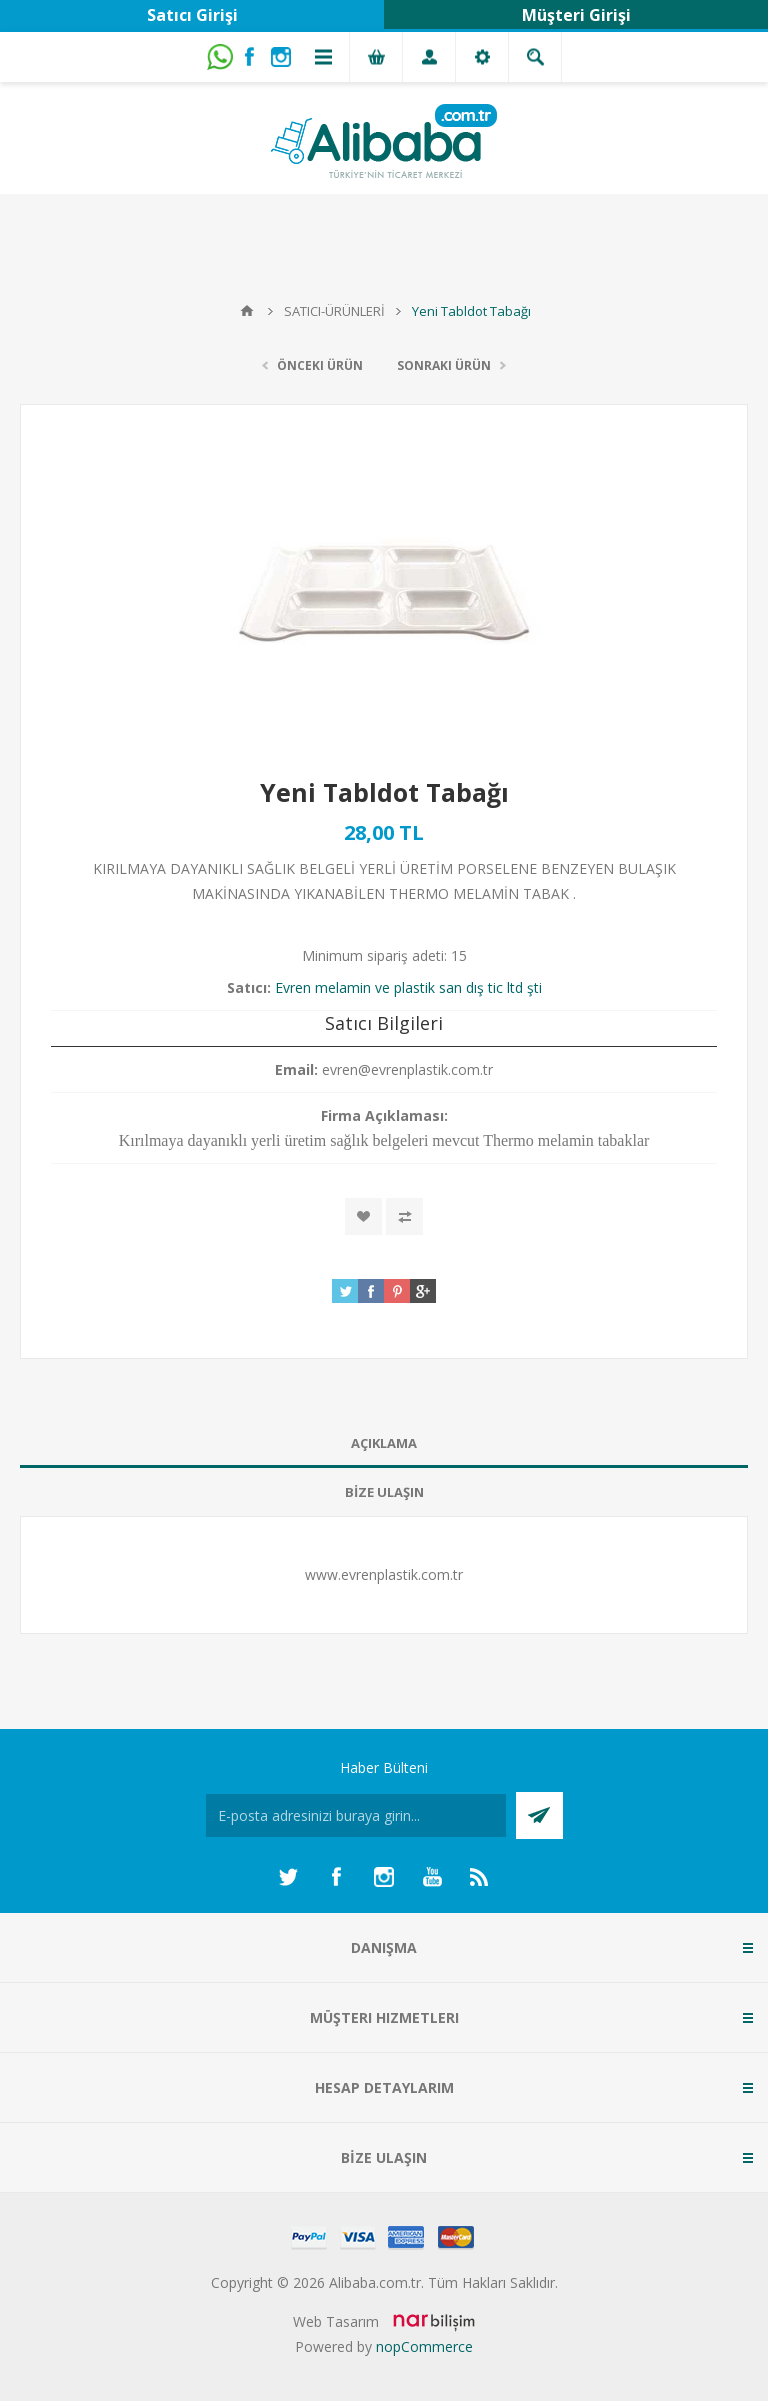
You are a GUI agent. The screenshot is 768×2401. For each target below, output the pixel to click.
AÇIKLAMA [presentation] (384, 1443)
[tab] (384, 1443)
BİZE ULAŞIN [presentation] (384, 1492)
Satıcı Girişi (192, 15)
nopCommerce (424, 2346)
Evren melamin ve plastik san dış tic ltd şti (408, 987)
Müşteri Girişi (576, 15)
